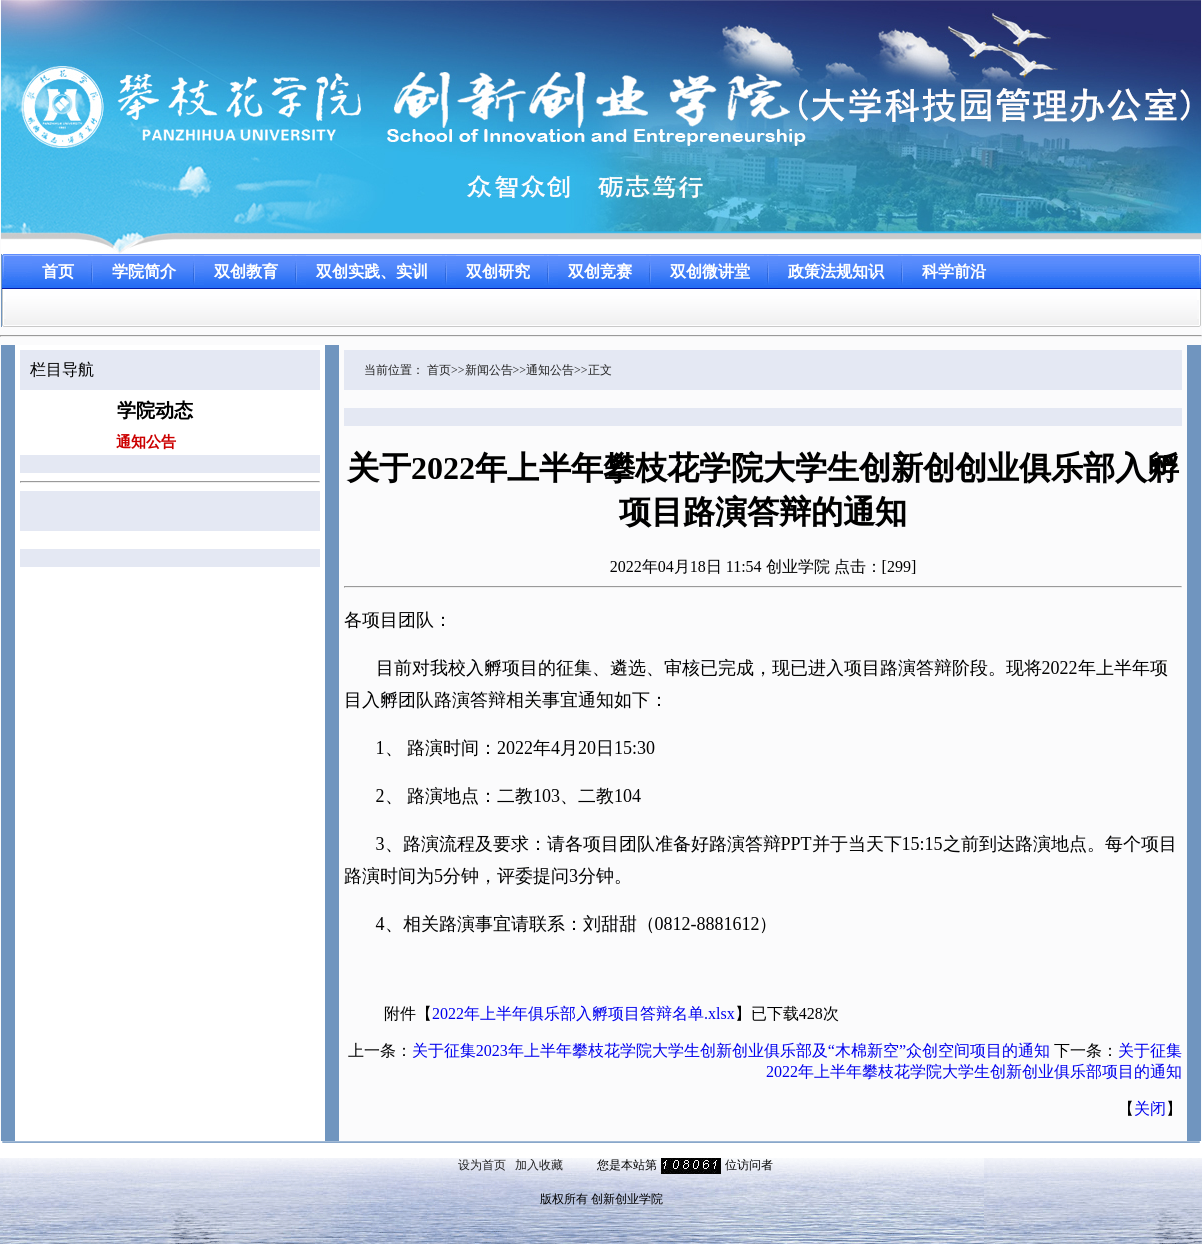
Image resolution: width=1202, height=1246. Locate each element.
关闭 (1150, 1108)
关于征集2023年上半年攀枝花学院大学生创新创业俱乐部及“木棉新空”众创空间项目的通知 (731, 1050)
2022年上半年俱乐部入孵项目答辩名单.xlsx (583, 1013)
